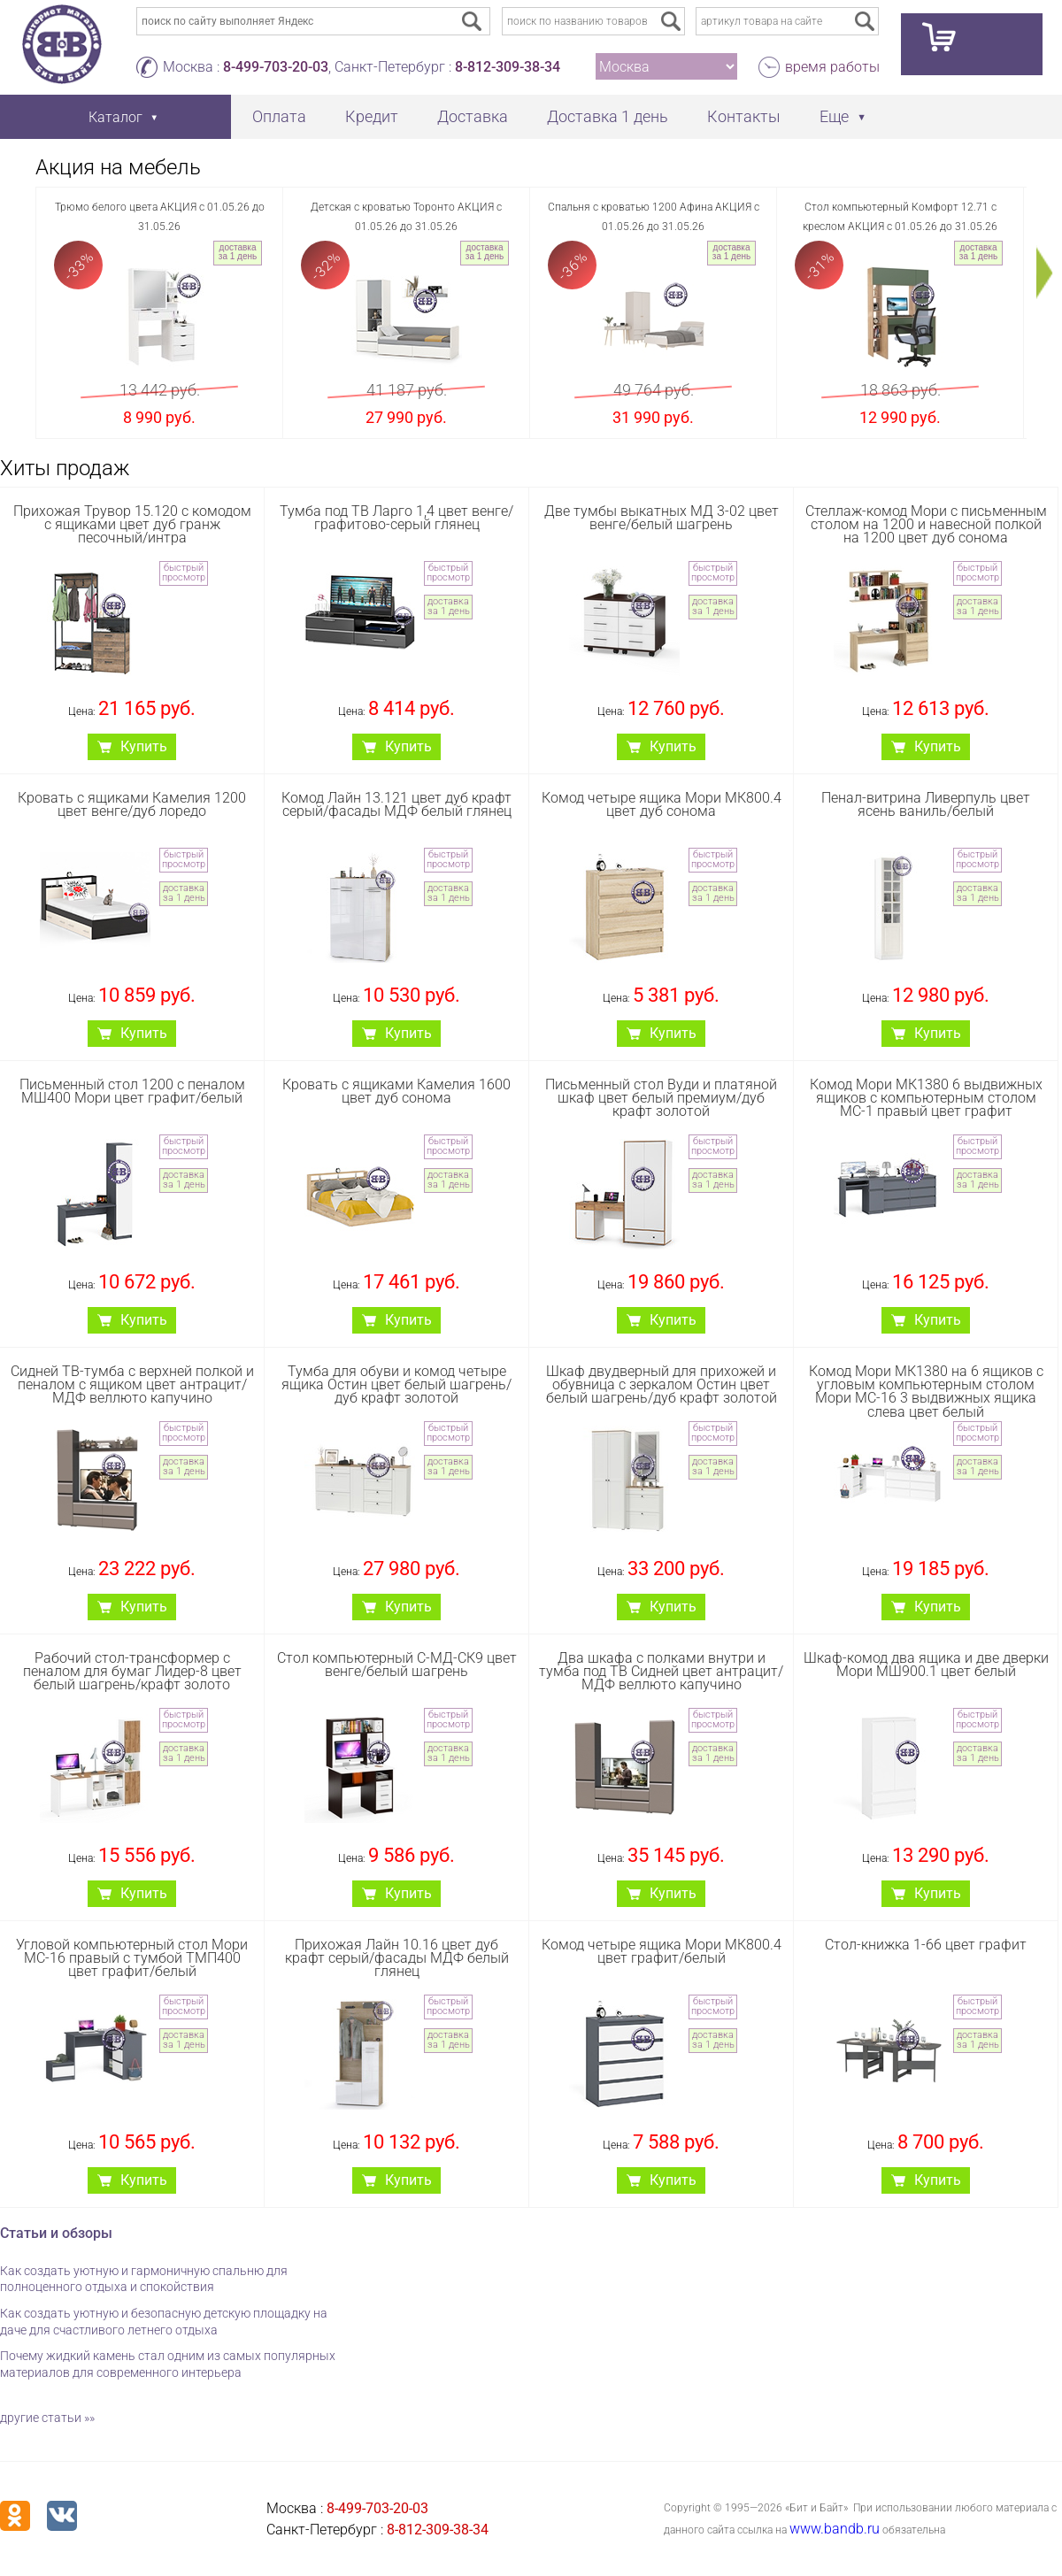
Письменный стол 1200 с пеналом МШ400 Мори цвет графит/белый (132, 1091)
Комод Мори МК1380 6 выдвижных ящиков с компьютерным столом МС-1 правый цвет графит (926, 1097)
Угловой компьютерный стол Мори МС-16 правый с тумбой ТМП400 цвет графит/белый (132, 1958)
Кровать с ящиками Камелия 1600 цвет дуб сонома (396, 1091)
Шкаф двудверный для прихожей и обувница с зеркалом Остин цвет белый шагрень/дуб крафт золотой (661, 1384)
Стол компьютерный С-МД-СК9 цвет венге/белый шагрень (397, 1664)
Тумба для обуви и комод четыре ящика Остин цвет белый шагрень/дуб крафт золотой (396, 1384)
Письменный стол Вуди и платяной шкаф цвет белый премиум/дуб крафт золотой (661, 1097)
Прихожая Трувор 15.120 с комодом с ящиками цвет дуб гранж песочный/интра (132, 524)
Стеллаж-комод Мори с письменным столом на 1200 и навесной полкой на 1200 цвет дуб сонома (926, 524)
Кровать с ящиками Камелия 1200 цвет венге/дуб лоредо (132, 804)
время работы (832, 66)
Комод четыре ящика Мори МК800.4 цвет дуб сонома (661, 804)
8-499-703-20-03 (275, 66)
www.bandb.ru (834, 2528)
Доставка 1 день (607, 116)
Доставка (472, 116)
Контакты (744, 116)
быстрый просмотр (183, 572)
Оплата (279, 116)
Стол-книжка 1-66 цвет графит (926, 1944)
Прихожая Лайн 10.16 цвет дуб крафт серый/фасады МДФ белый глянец (397, 1958)
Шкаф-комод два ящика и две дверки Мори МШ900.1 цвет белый (926, 1664)
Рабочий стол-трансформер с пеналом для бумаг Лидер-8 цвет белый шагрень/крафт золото (132, 1671)
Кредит (371, 116)
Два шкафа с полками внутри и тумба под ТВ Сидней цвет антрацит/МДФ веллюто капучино (661, 1671)
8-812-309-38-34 (507, 66)
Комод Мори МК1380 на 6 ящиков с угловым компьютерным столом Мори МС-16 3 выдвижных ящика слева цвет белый (926, 1391)
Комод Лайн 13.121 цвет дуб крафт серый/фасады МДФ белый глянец (396, 804)
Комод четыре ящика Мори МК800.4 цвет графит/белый (661, 1951)
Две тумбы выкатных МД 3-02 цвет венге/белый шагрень (661, 518)
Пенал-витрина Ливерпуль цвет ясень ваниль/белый (925, 804)
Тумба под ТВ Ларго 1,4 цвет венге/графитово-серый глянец (396, 518)
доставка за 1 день (238, 251)
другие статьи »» (47, 2418)
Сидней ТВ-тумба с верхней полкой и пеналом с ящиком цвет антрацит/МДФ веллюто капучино (132, 1384)
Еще (834, 116)
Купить (143, 746)
